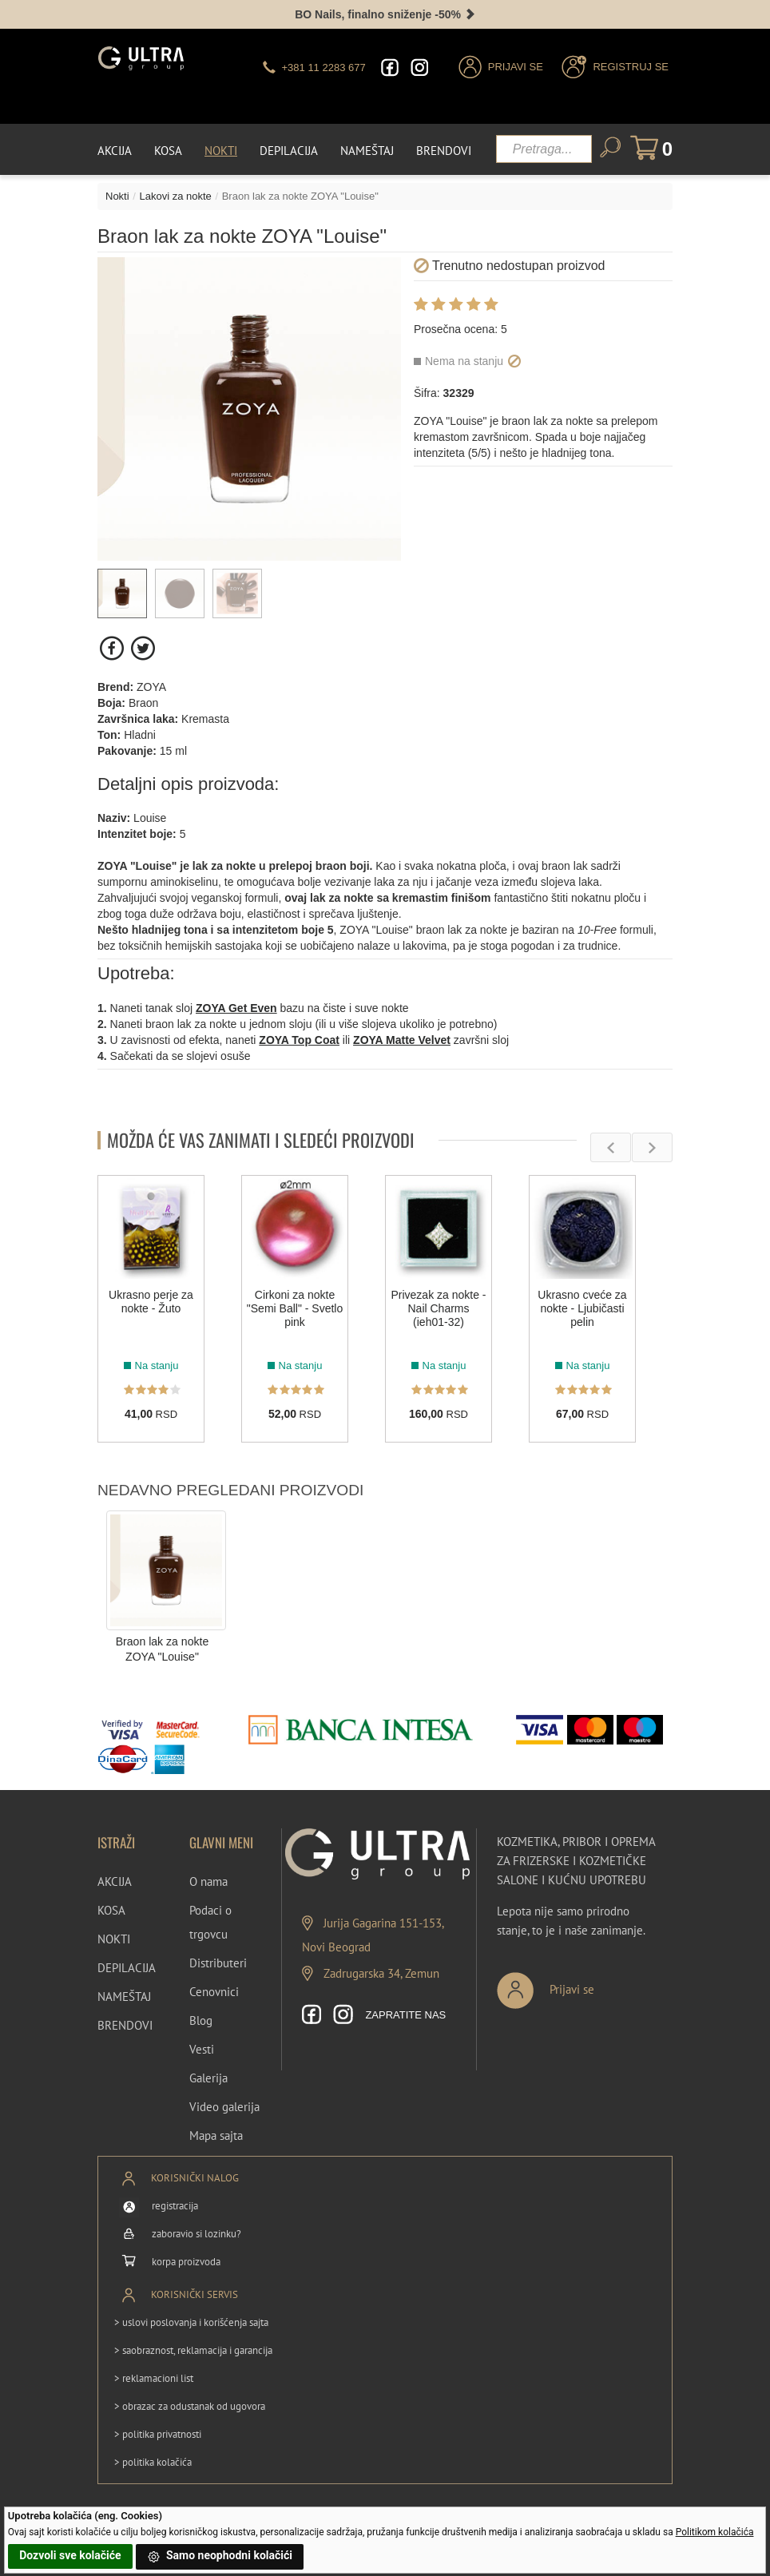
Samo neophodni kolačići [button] (219, 2557)
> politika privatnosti (157, 2433)
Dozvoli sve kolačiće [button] (70, 2555)
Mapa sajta (216, 2134)
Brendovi (443, 149)
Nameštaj (367, 149)
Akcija (114, 149)
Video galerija (224, 2106)
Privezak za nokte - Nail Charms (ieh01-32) (438, 1308)
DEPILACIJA (126, 1967)
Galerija (208, 2077)
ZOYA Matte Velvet (401, 1039)
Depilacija (289, 149)
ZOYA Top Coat (299, 1039)
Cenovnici (214, 1990)
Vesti (201, 2048)
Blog (200, 2019)
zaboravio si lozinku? (196, 2234)
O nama (208, 1880)
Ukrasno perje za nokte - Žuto (151, 1301)
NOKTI (113, 1938)
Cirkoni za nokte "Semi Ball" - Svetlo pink (295, 1308)
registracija (175, 2206)
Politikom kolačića (715, 2532)
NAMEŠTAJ (124, 1995)
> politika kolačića (153, 2461)
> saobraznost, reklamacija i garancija (193, 2349)
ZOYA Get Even (236, 1007)
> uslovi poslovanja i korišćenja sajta (191, 2321)
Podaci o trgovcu (210, 1921)
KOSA (111, 1909)
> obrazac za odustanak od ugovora (189, 2405)
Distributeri (218, 1962)
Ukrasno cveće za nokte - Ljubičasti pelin (582, 1308)
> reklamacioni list (153, 2377)
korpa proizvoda (186, 2261)
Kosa (168, 149)
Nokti (220, 149)
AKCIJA (114, 1880)
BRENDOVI (125, 2024)
